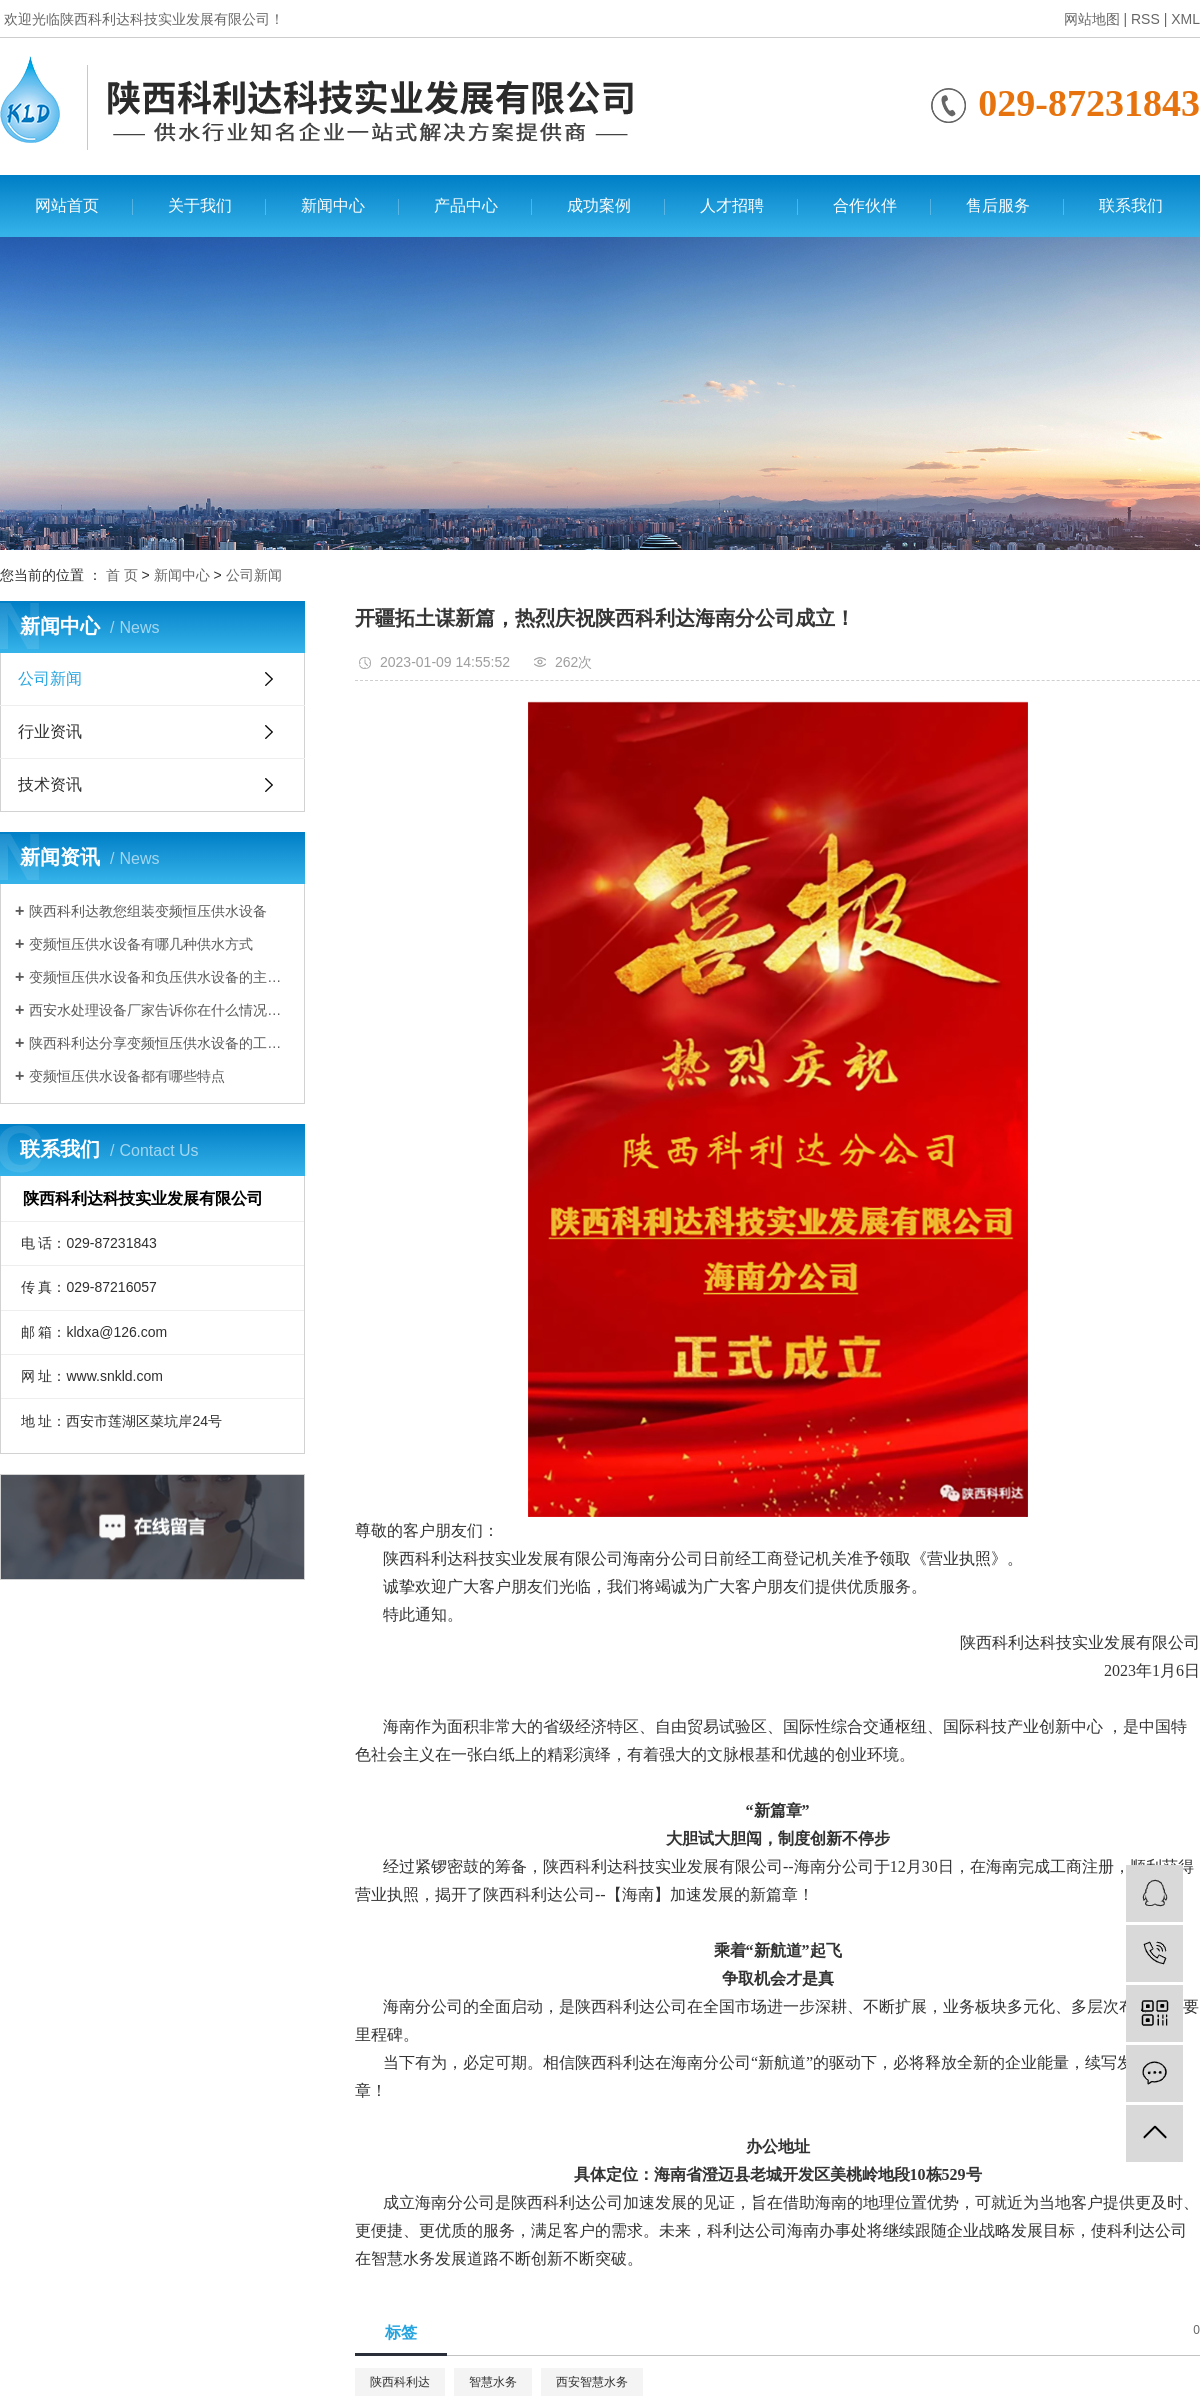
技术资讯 (50, 784)
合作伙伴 (865, 205)
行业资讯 (50, 731)
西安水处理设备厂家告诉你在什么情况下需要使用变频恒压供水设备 (159, 1010)
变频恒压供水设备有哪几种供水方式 (141, 944)
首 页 (122, 575)
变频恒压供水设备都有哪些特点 (127, 1076)
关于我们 (200, 205)
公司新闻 (254, 575)
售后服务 (998, 205)
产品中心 (466, 205)
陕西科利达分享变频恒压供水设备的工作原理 (159, 1043)
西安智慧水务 (592, 2382)
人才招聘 (732, 205)
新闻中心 (333, 205)
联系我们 (1131, 205)
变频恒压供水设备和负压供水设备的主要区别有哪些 (159, 977)
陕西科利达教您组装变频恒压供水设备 (148, 911)
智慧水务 (493, 2382)
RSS (1145, 19)
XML (1185, 19)
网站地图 (1092, 19)
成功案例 (599, 205)
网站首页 (67, 205)
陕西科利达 (400, 2382)
